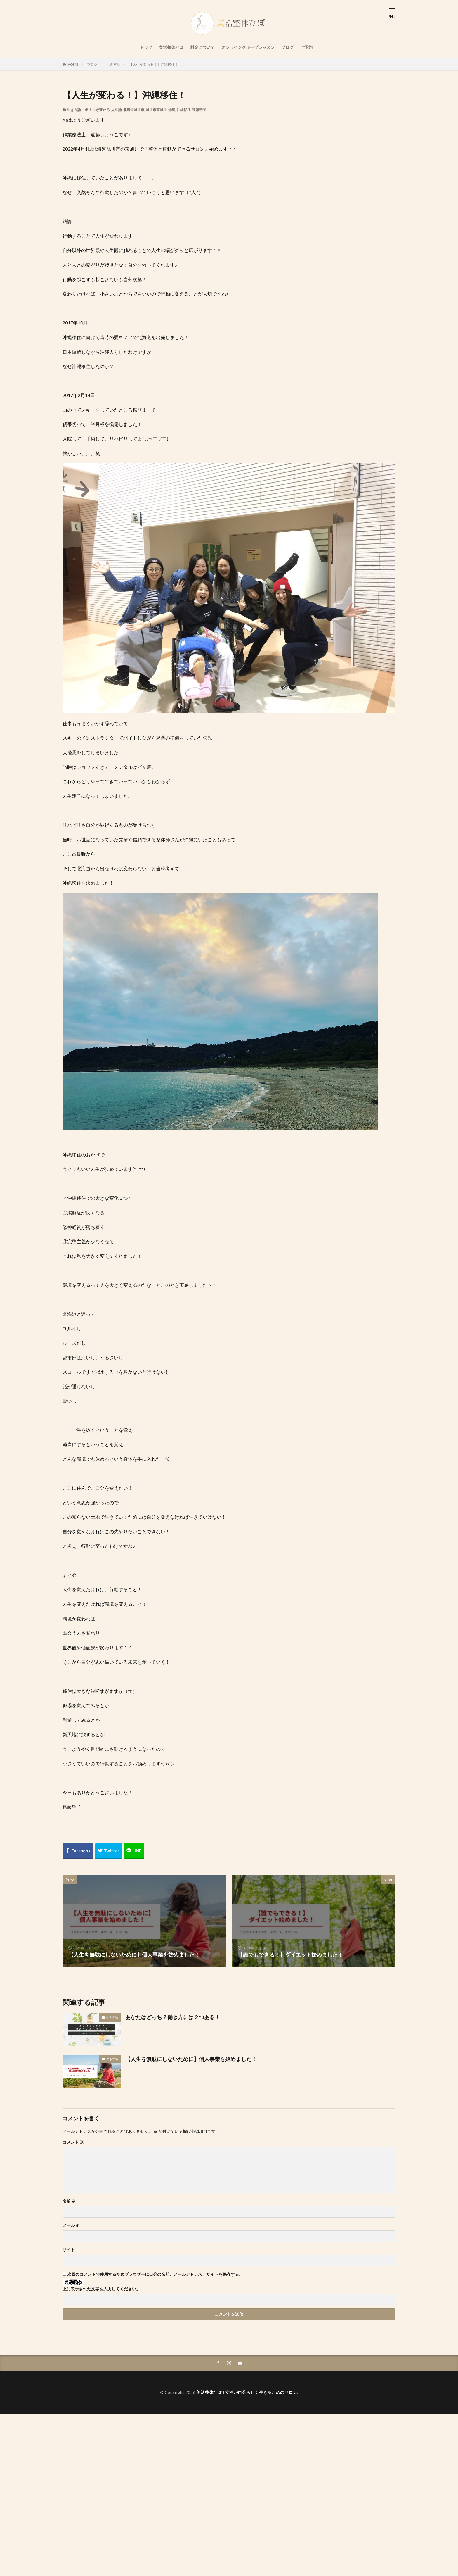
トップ (146, 47)
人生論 (116, 110)
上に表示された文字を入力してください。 (101, 2289)
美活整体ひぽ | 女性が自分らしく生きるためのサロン (246, 2392)
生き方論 (113, 64)
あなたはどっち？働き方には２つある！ (172, 2017)
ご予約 (306, 47)
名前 (69, 2201)
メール (71, 2225)
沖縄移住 (184, 110)
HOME (72, 64)
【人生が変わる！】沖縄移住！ (153, 64)
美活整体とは (171, 47)
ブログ (287, 47)
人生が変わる (99, 110)
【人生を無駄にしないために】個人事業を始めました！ (191, 2059)
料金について (202, 47)
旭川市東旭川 (156, 110)
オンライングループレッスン (248, 47)
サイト (69, 2250)
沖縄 (171, 110)
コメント (73, 2142)
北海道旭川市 (133, 110)
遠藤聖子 (199, 110)
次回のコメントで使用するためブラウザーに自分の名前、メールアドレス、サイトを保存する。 (155, 2274)
